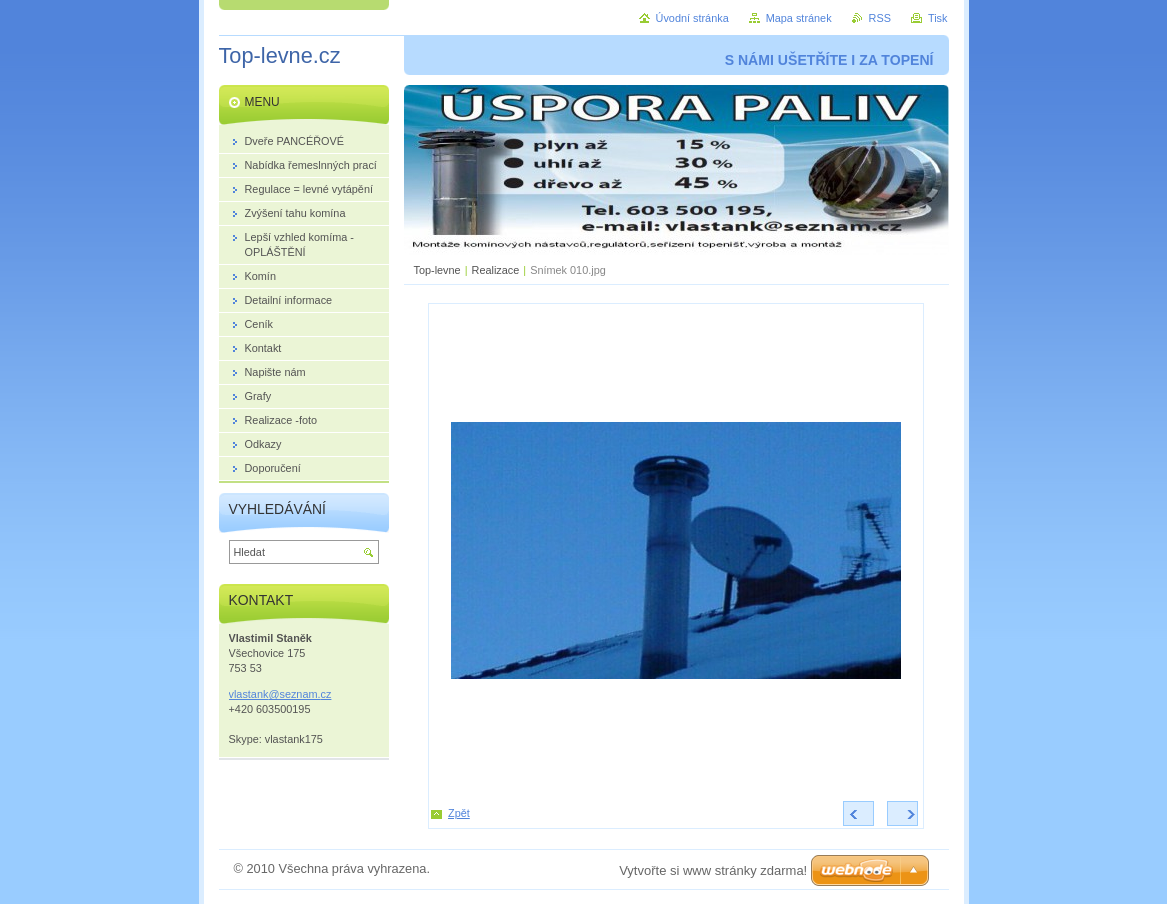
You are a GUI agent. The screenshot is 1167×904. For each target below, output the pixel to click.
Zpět (459, 813)
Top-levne (437, 270)
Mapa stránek (799, 18)
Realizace (496, 270)
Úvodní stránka (692, 18)
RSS (880, 18)
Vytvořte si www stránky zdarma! (713, 870)
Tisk (938, 18)
